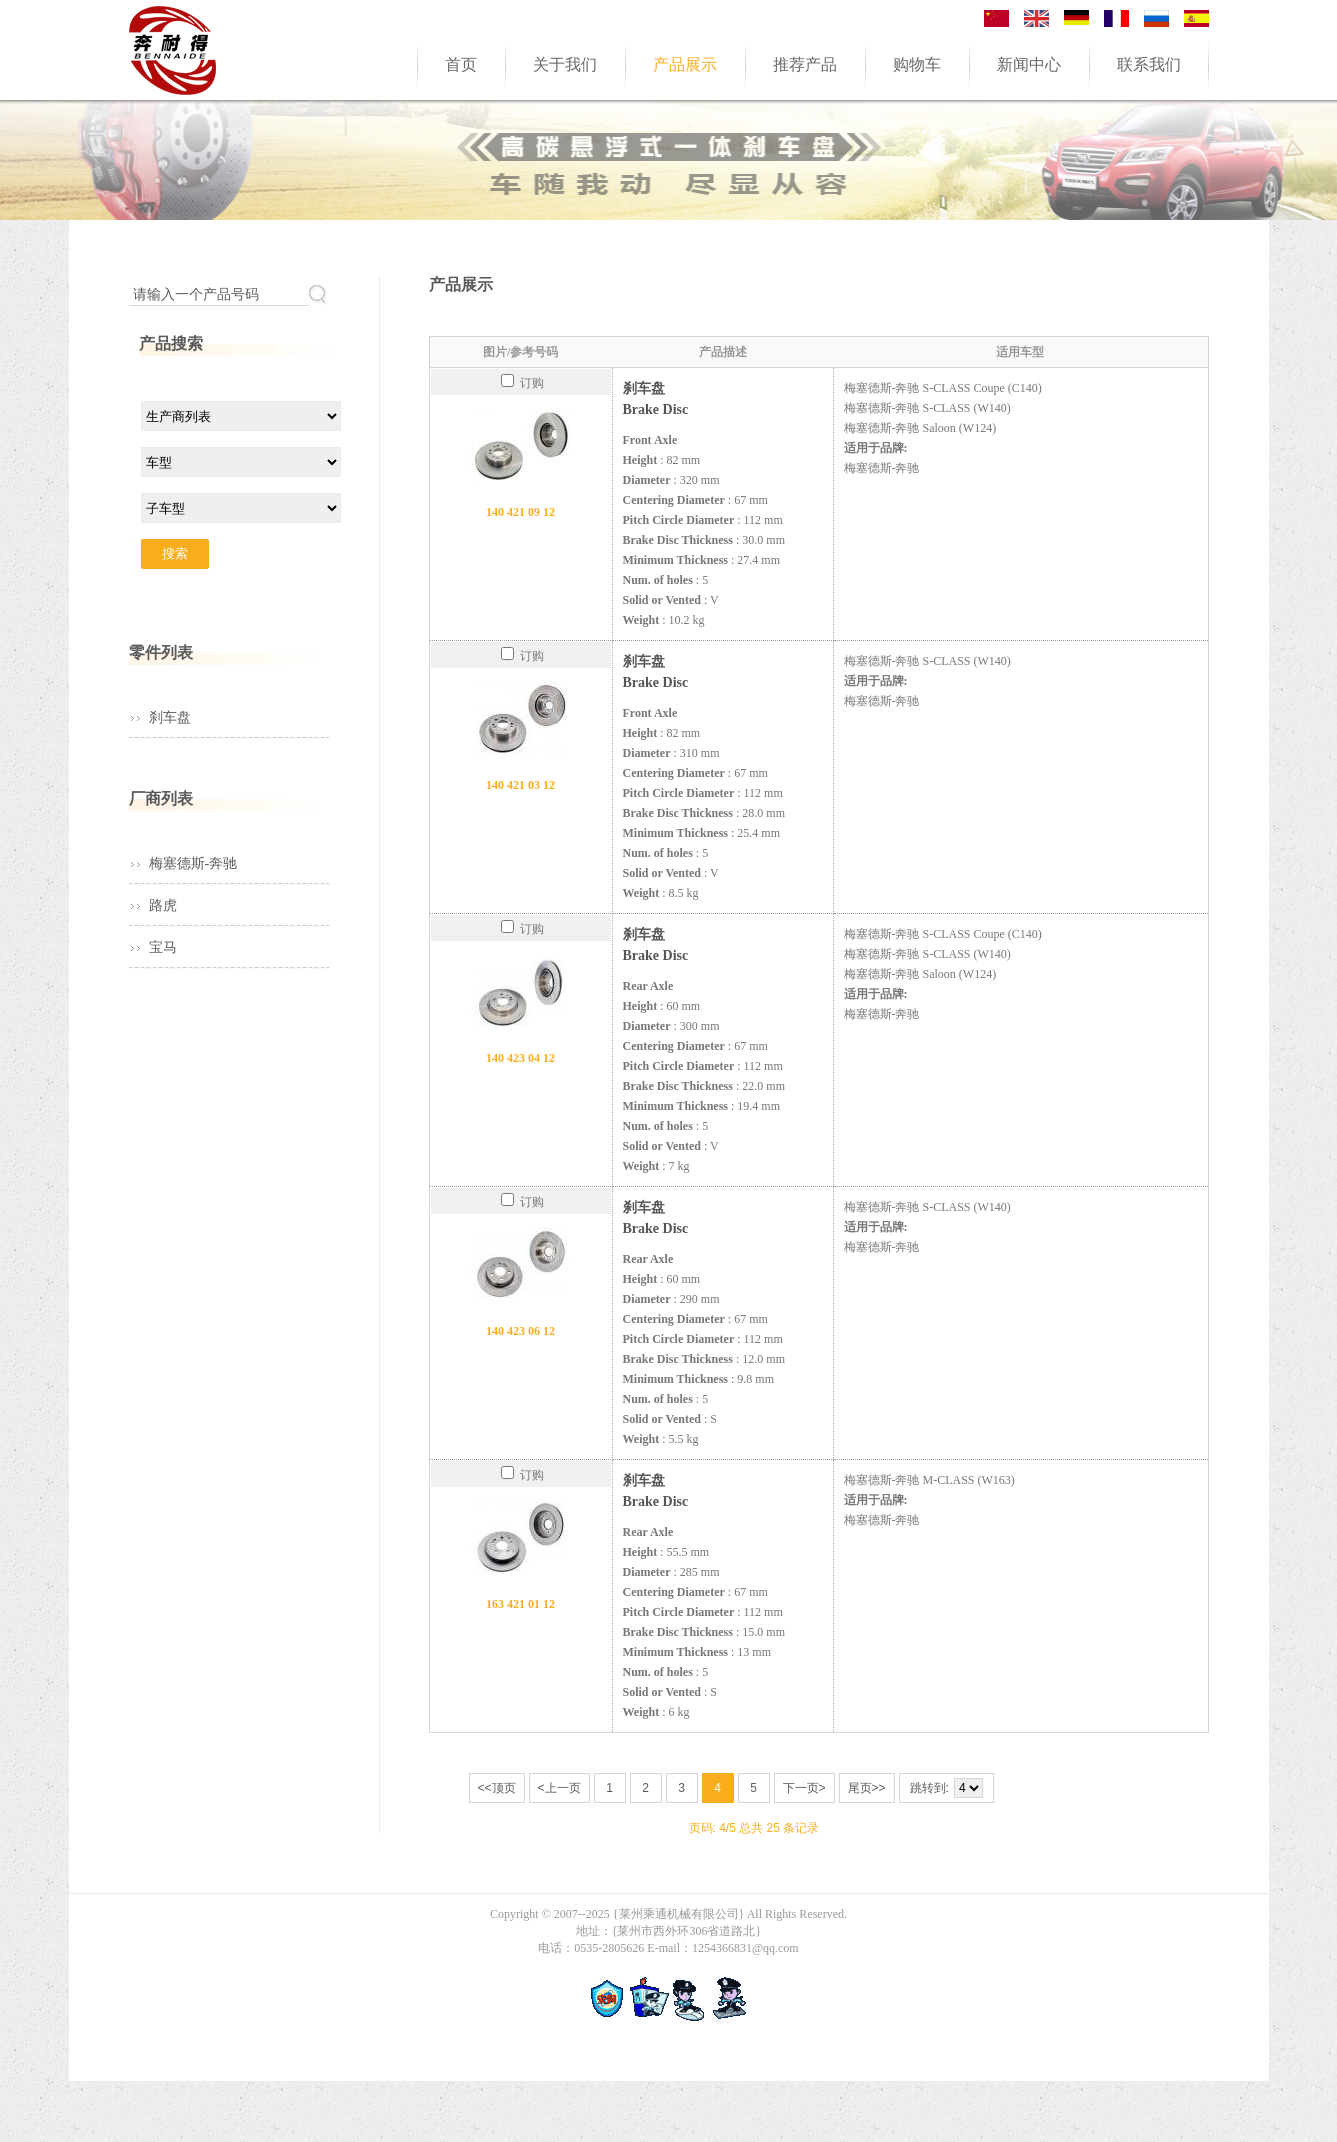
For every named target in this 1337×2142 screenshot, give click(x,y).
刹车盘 (170, 717)
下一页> (804, 1788)
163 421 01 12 (520, 1604)
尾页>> (867, 1788)
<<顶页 (497, 1788)
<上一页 (559, 1788)
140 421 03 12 (520, 785)
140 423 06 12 (520, 1331)
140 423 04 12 (520, 1058)
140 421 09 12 (520, 512)
